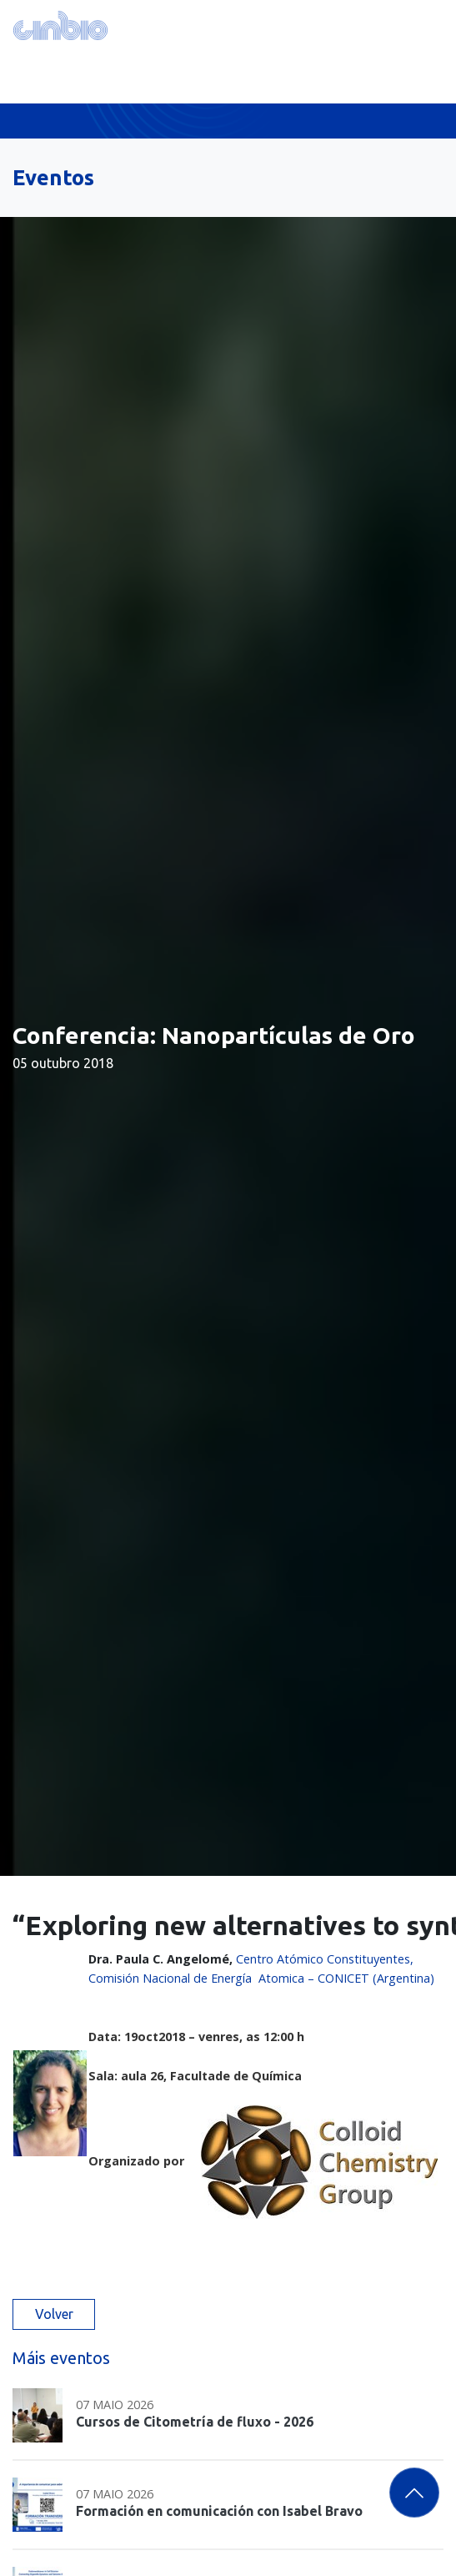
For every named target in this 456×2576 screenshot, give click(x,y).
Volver (54, 2313)
